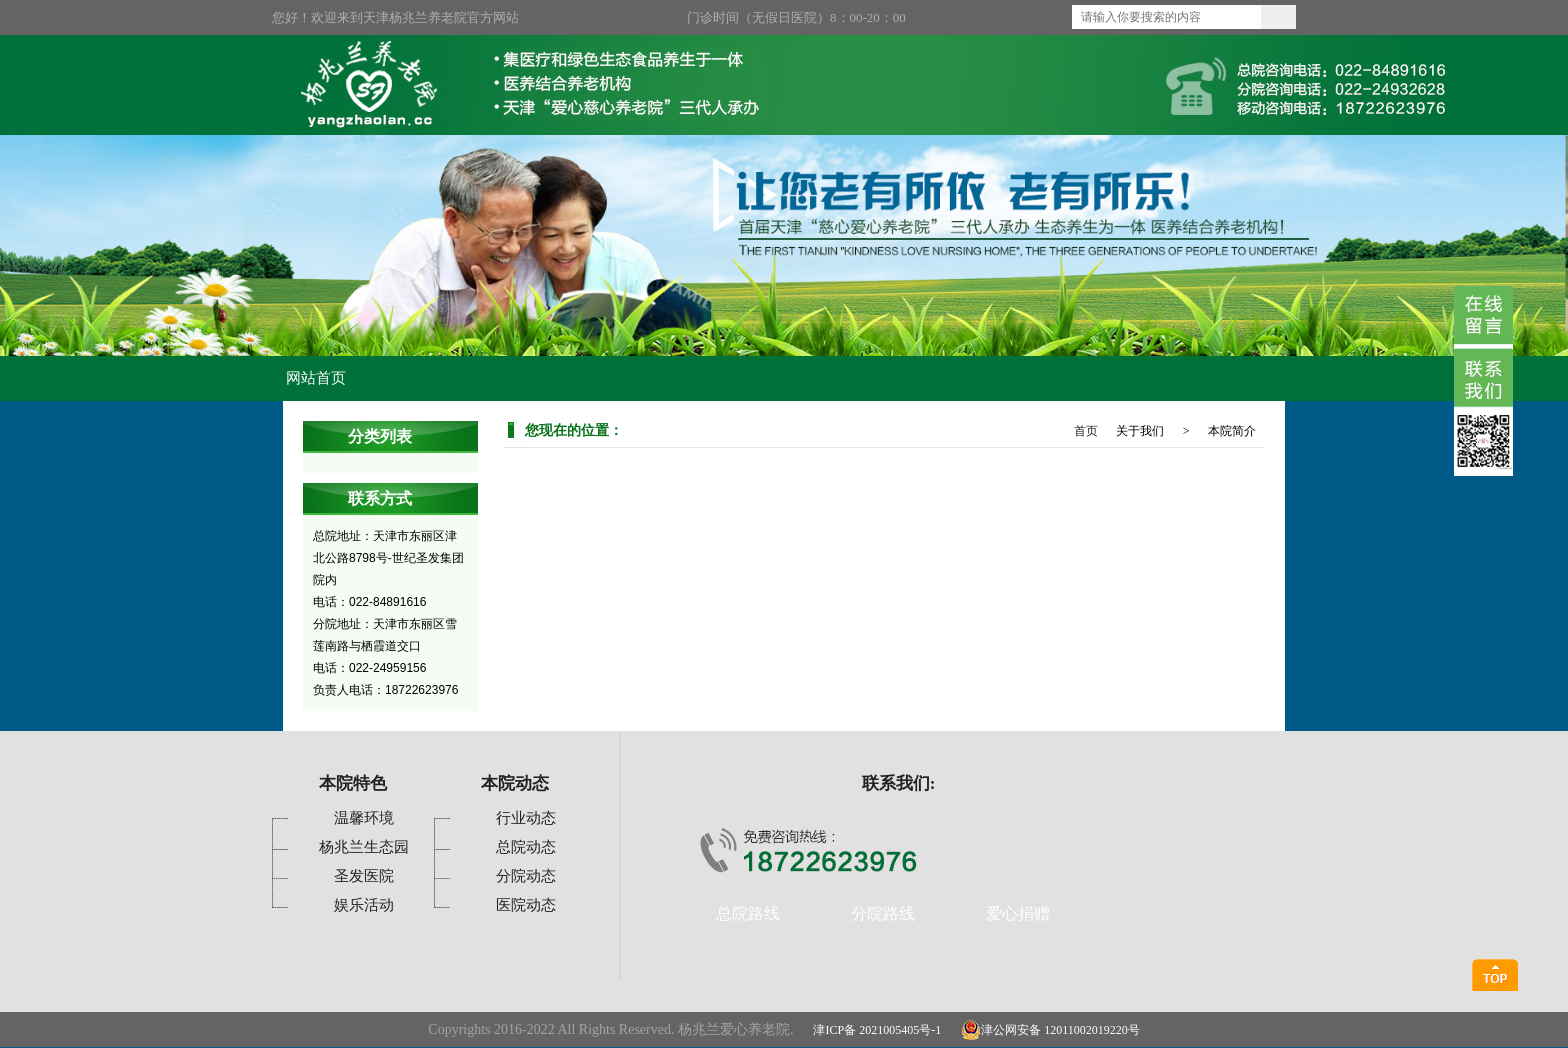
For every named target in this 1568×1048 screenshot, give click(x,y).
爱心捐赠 (1018, 913)
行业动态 (526, 818)
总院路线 (748, 913)
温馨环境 (364, 818)
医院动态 (526, 905)
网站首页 (316, 378)
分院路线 (883, 913)
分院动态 (526, 876)
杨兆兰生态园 (364, 847)
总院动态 (526, 847)
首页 (1086, 431)
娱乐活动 (364, 905)
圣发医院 (364, 876)
